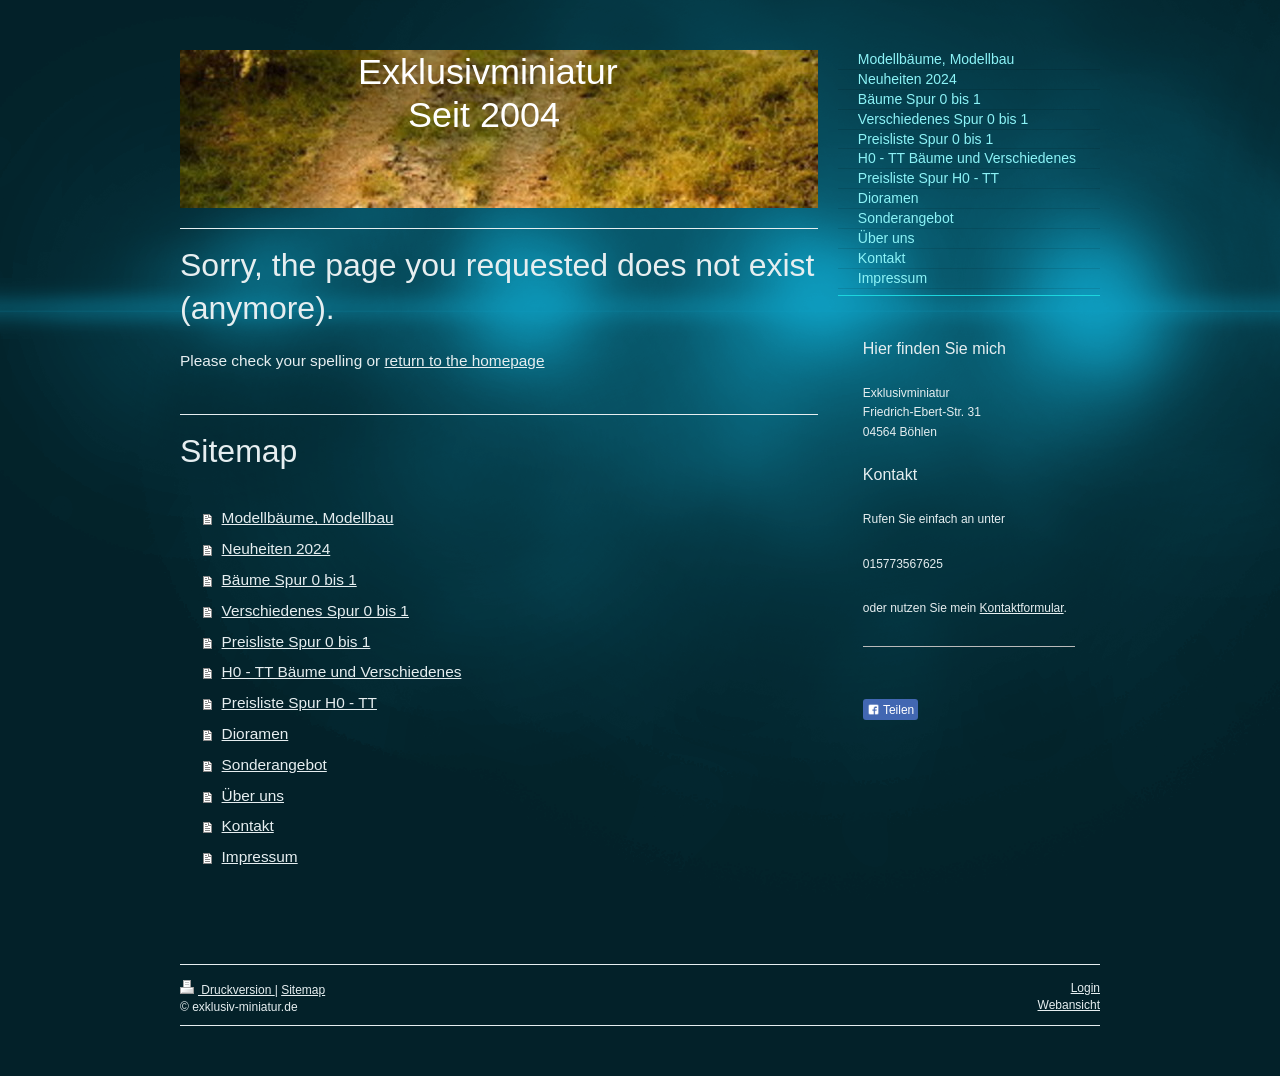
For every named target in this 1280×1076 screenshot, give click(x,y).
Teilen (890, 710)
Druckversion (227, 990)
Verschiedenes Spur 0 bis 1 (315, 610)
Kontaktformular (1022, 608)
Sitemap (303, 990)
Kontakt (248, 825)
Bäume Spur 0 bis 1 (289, 579)
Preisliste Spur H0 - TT (299, 702)
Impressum (260, 856)
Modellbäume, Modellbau (308, 517)
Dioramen (255, 733)
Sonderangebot (274, 764)
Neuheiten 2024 (276, 548)
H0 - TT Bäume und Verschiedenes (342, 671)
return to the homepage (464, 360)
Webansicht (1069, 1005)
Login (1085, 988)
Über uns (253, 795)
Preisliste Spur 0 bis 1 (296, 641)
